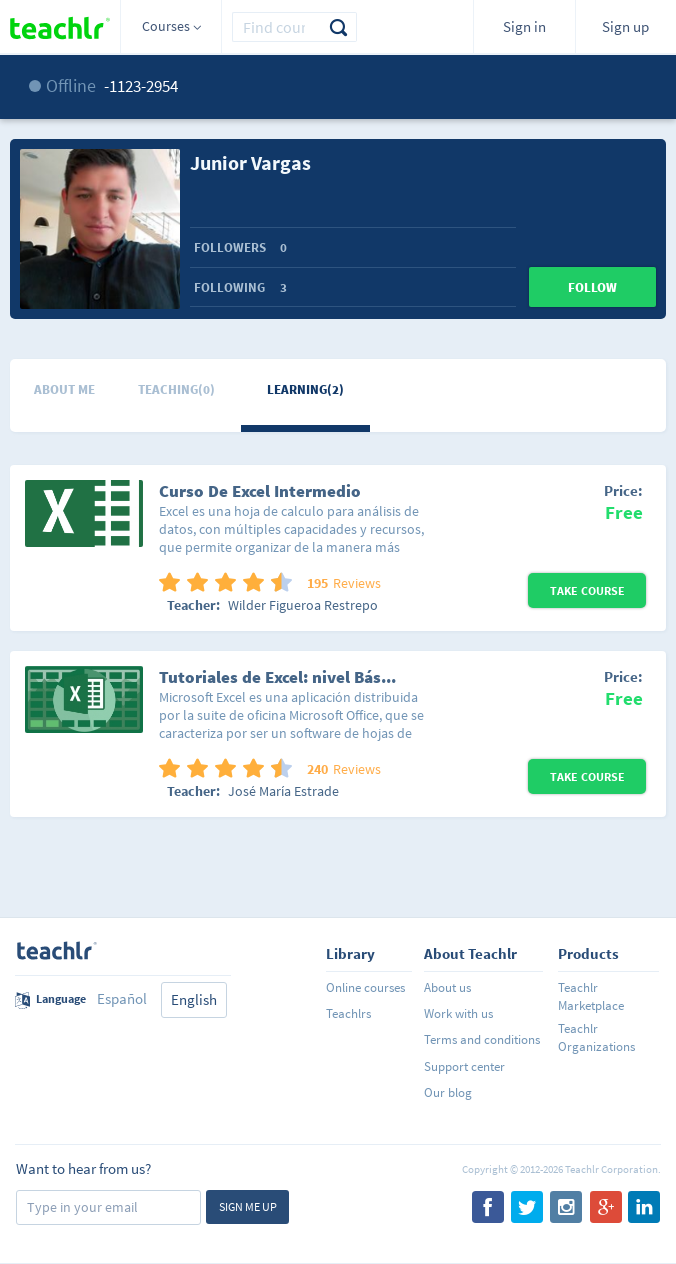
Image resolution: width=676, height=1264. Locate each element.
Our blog (448, 1092)
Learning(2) (305, 389)
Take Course (587, 590)
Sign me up (248, 1206)
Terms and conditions (482, 1039)
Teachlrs (348, 1013)
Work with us (458, 1013)
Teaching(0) (176, 389)
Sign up (625, 26)
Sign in (524, 26)
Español (122, 998)
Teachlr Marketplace (591, 996)
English (194, 999)
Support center (464, 1066)
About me (64, 389)
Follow (592, 287)
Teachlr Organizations (596, 1037)
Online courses (365, 987)
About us (447, 987)
